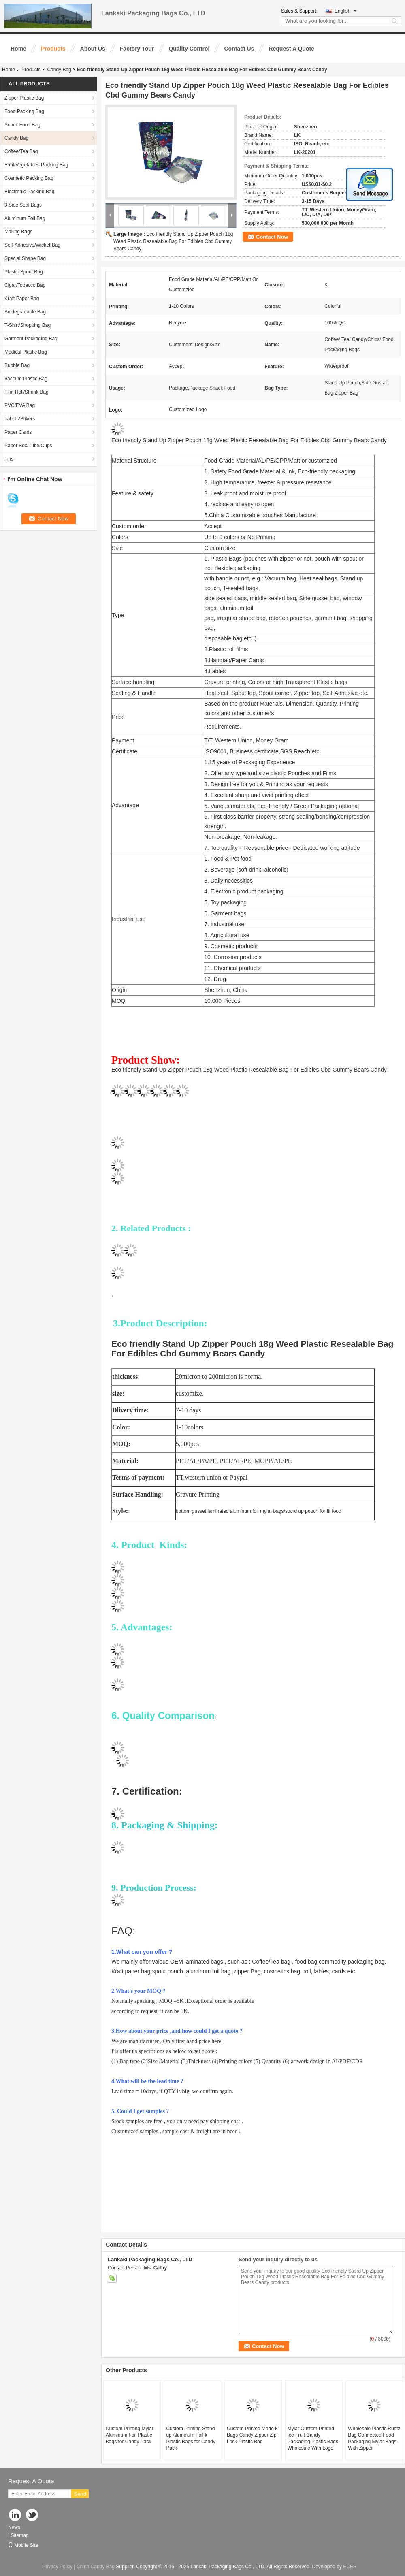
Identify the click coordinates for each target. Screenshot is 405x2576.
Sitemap (19, 2535)
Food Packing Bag (24, 111)
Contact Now (272, 237)
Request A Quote (291, 48)
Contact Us (239, 48)
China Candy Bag (96, 2567)
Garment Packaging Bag (31, 338)
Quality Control (188, 48)
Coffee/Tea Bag (21, 151)
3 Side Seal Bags (23, 205)
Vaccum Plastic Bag (25, 379)
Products (53, 48)
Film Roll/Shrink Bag (26, 392)
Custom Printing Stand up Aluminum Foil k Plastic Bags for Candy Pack (190, 2438)
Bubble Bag (17, 365)
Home (18, 48)
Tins (8, 459)
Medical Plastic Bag (25, 352)
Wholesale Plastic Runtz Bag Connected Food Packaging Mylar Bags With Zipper (374, 2438)
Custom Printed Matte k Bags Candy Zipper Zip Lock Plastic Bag (252, 2435)
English (346, 11)
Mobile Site (23, 2545)
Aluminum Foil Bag (24, 218)
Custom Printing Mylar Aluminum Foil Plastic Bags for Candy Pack (129, 2435)
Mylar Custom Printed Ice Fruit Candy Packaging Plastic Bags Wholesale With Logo (313, 2438)
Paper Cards (18, 432)
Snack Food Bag (22, 125)
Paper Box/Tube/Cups (28, 445)
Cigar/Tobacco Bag (24, 285)
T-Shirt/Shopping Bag (27, 325)
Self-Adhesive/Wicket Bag (32, 245)
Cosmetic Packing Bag (28, 178)
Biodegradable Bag (25, 312)
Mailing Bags (18, 232)
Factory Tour (137, 48)
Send (80, 2494)
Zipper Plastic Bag (24, 98)
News (14, 2527)
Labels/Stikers (19, 419)
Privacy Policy (57, 2567)
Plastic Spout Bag (23, 272)
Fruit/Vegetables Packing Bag (36, 165)
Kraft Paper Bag (21, 298)
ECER (349, 2567)
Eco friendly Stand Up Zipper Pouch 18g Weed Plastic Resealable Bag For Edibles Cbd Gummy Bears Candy (173, 241)
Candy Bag (59, 70)
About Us (92, 48)
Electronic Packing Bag (29, 191)
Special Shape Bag (25, 258)
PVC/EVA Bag (19, 405)
